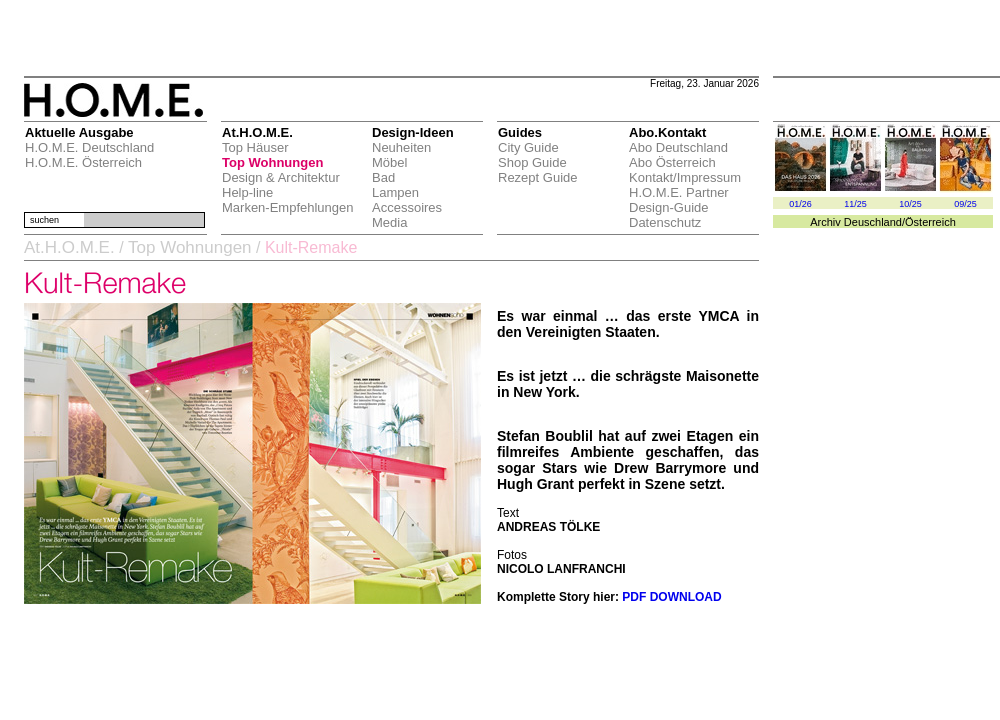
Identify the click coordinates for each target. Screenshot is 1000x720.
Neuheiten (401, 147)
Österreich (930, 222)
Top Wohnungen (272, 162)
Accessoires (407, 207)
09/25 (965, 204)
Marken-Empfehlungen (288, 207)
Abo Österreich (672, 162)
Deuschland (873, 222)
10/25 (910, 204)
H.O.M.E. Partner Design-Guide (679, 200)
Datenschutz (665, 222)
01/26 (800, 204)
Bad (383, 177)
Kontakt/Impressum (685, 177)
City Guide (528, 147)
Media (389, 222)
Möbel (389, 162)
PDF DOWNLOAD (671, 597)
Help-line (247, 192)
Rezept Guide (538, 177)
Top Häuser (255, 147)
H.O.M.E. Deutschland (89, 147)
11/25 (855, 204)
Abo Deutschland (678, 147)
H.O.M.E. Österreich (83, 162)
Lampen (395, 192)
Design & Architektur (281, 177)
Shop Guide (532, 162)
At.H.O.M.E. (69, 247)
